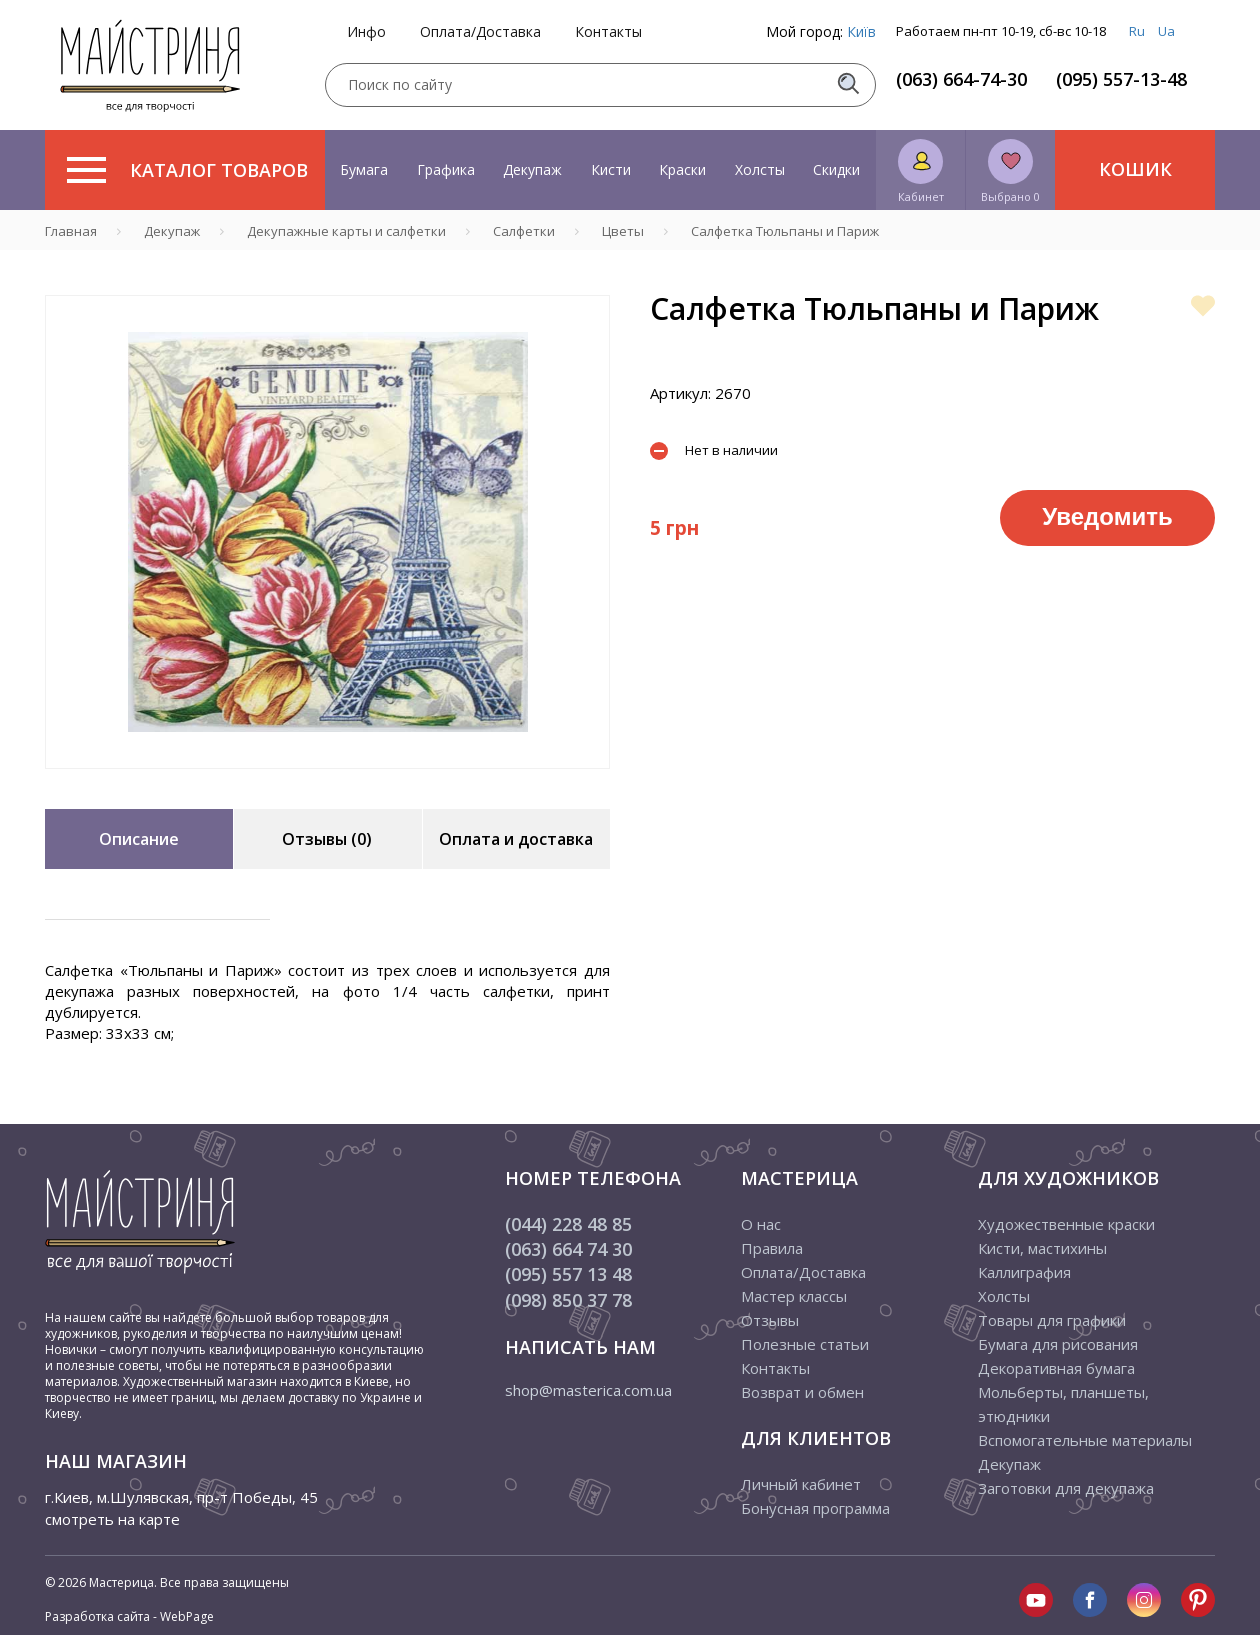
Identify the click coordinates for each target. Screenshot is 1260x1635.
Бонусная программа (815, 1508)
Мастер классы (794, 1296)
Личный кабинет (801, 1484)
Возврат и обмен (802, 1392)
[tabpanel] (327, 532)
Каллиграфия (1024, 1272)
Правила (772, 1248)
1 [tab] (328, 783)
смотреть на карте (112, 1519)
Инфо (366, 32)
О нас (761, 1224)
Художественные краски (1066, 1224)
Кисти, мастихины (1042, 1248)
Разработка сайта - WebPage (129, 1616)
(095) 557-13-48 (1121, 79)
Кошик (1135, 169)
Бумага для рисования (1058, 1344)
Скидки (836, 169)
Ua (1166, 31)
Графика (446, 169)
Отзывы (770, 1320)
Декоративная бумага (1056, 1368)
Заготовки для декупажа (1066, 1488)
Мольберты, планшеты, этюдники (1063, 1404)
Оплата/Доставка (480, 32)
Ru (1137, 31)
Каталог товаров (187, 170)
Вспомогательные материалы (1085, 1440)
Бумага (364, 169)
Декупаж (532, 169)
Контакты (608, 32)
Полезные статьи (805, 1344)
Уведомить (1107, 516)
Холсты (760, 169)
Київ (861, 31)
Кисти (611, 169)
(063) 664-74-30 (961, 79)
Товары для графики (1052, 1320)
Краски (682, 169)
